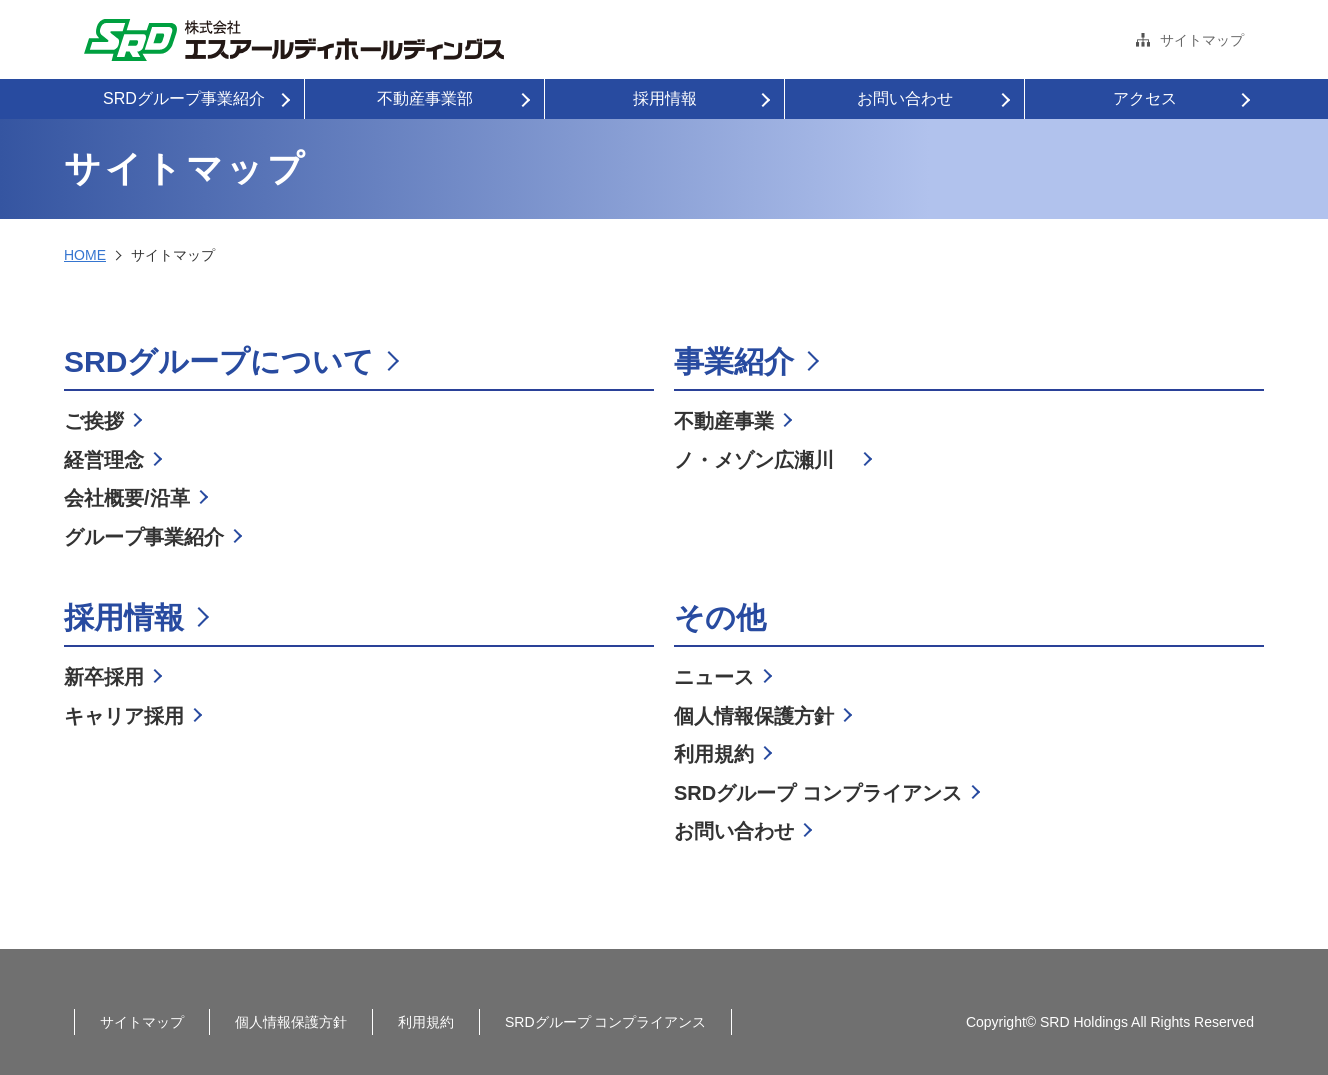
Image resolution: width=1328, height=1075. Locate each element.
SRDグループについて (219, 362)
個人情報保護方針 (754, 716)
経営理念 (104, 460)
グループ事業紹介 (144, 537)
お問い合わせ (905, 98)
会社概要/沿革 (127, 498)
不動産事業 (724, 421)
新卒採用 (104, 677)
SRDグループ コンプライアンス (818, 793)
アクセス (1145, 98)
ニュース (714, 677)
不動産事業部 (425, 98)
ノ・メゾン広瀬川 (764, 460)
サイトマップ (1202, 40)
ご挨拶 (94, 421)
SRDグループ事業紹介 (184, 98)
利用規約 (714, 754)
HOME (85, 255)
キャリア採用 (124, 716)
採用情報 (665, 98)
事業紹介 (734, 362)
